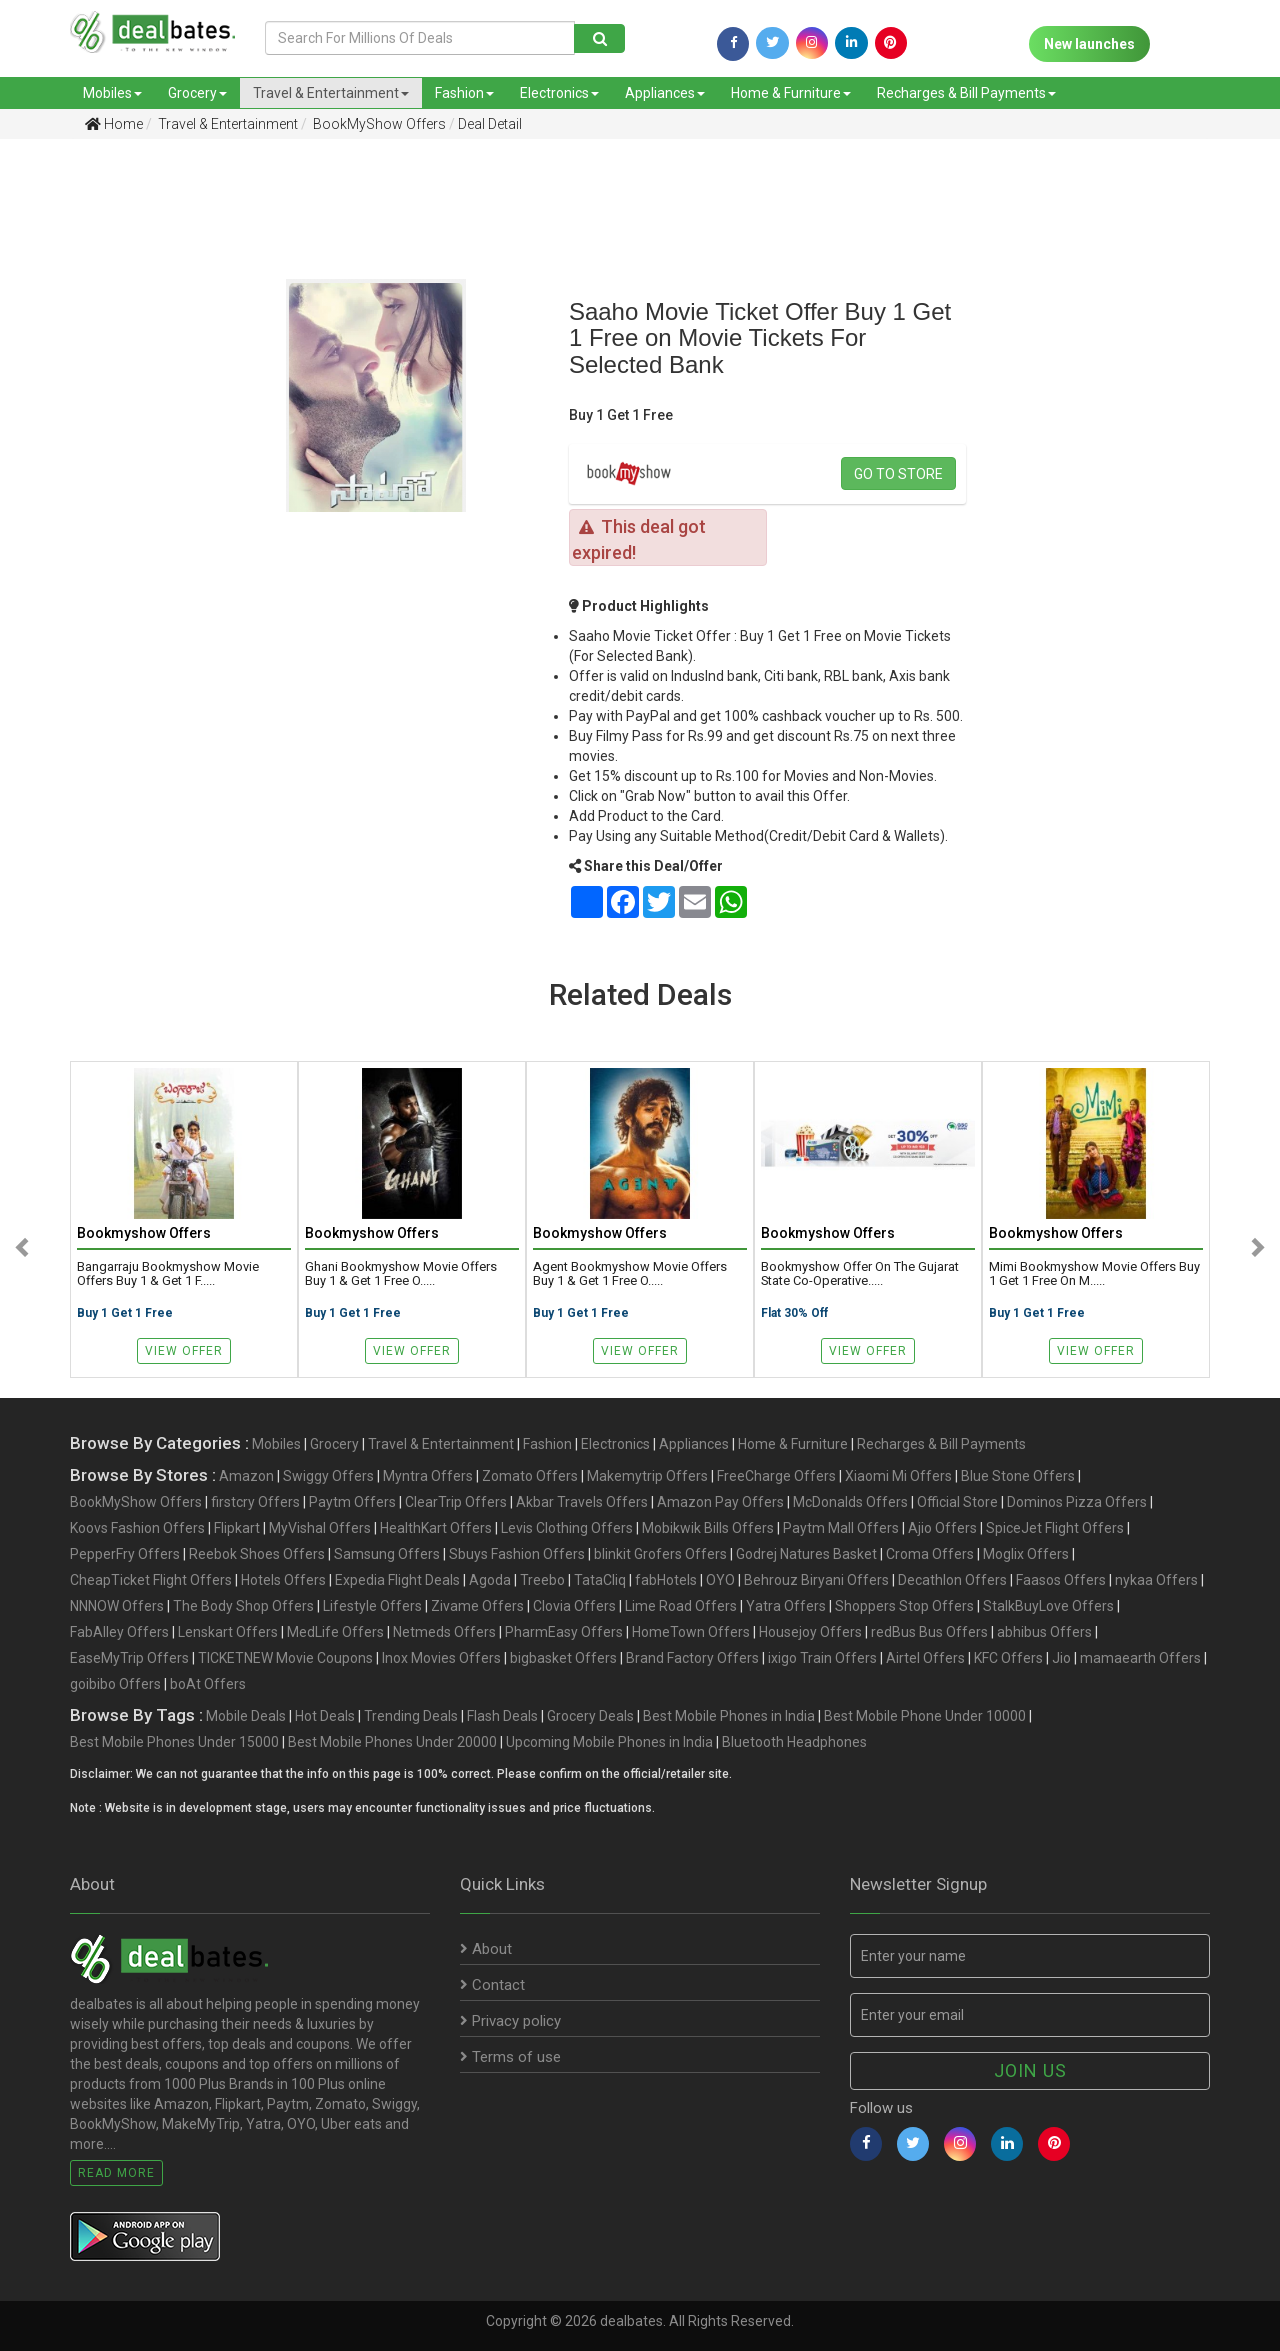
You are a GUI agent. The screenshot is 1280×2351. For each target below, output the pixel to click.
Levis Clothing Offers (567, 1528)
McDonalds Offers (850, 1502)
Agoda (490, 1580)
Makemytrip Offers (647, 1476)
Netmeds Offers (444, 1632)
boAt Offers (208, 1684)
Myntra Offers (428, 1476)
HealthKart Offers (436, 1528)
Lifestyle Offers (372, 1606)
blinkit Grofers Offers (660, 1554)
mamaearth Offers (1140, 1658)
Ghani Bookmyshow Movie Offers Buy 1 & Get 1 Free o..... (401, 1274)
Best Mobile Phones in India (729, 1716)
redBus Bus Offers (929, 1632)
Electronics (559, 93)
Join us (1030, 2070)
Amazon (246, 1476)
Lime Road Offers (681, 1606)
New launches (1089, 44)
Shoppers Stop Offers (904, 1606)
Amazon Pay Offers (720, 1502)
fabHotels (666, 1580)
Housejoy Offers (810, 1632)
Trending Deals (411, 1716)
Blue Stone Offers (1018, 1476)
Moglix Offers (1026, 1554)
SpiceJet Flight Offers (1055, 1528)
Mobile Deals (246, 1716)
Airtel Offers (925, 1658)
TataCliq (600, 1580)
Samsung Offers (387, 1554)
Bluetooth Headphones (794, 1742)
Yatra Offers (786, 1606)
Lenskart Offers (228, 1632)
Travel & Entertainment (331, 93)
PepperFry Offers (125, 1554)
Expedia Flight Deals (397, 1580)
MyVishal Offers (320, 1528)
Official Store (957, 1502)
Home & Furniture (791, 93)
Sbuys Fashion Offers (517, 1554)
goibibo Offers (115, 1684)
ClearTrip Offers (456, 1502)
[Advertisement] (91, 469)
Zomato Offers (530, 1476)
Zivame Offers (477, 1606)
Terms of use (510, 2057)
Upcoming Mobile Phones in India (609, 1742)
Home (114, 124)
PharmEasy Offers (564, 1632)
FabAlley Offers (119, 1632)
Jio (1061, 1658)
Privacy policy (510, 2021)
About (486, 1949)
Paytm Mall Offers (841, 1528)
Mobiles (112, 93)
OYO (720, 1580)
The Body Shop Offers (243, 1606)
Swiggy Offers (328, 1476)
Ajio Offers (942, 1528)
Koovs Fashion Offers (137, 1528)
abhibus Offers (1044, 1632)
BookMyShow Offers (378, 124)
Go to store (898, 474)
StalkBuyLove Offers (1048, 1606)
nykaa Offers (1156, 1580)
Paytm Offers (352, 1502)
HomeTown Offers (691, 1632)
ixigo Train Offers (822, 1658)
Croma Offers (930, 1554)
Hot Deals (325, 1716)
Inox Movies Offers (441, 1658)
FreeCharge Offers (776, 1476)
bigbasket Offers (563, 1658)
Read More (116, 2173)
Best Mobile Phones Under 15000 (174, 1742)
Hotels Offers (283, 1580)
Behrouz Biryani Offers (816, 1580)
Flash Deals (502, 1716)
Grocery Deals (590, 1716)
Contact (492, 1985)
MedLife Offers (335, 1632)
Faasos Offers (1061, 1580)
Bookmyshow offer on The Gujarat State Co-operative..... (860, 1274)
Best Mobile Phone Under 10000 (925, 1716)
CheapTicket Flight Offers (151, 1580)
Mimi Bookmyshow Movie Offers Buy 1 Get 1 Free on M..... (1094, 1274)
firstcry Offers (255, 1502)
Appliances (665, 93)
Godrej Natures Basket (806, 1554)
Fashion (464, 93)
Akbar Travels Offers (582, 1502)
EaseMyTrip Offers (129, 1658)
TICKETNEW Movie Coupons (285, 1658)
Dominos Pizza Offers (1077, 1502)
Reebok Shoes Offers (257, 1554)
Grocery (197, 93)
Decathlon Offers (952, 1580)
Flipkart (237, 1528)
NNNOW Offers (117, 1606)
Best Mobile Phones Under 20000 (392, 1742)
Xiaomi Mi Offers (898, 1476)
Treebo (542, 1580)
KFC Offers (1008, 1658)
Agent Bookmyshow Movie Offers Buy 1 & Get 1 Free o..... (630, 1274)
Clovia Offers (574, 1606)
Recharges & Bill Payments (966, 93)
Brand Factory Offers (692, 1658)
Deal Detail (490, 124)
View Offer (184, 1351)
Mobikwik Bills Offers (708, 1528)
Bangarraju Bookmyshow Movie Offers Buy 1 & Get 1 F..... (168, 1274)
